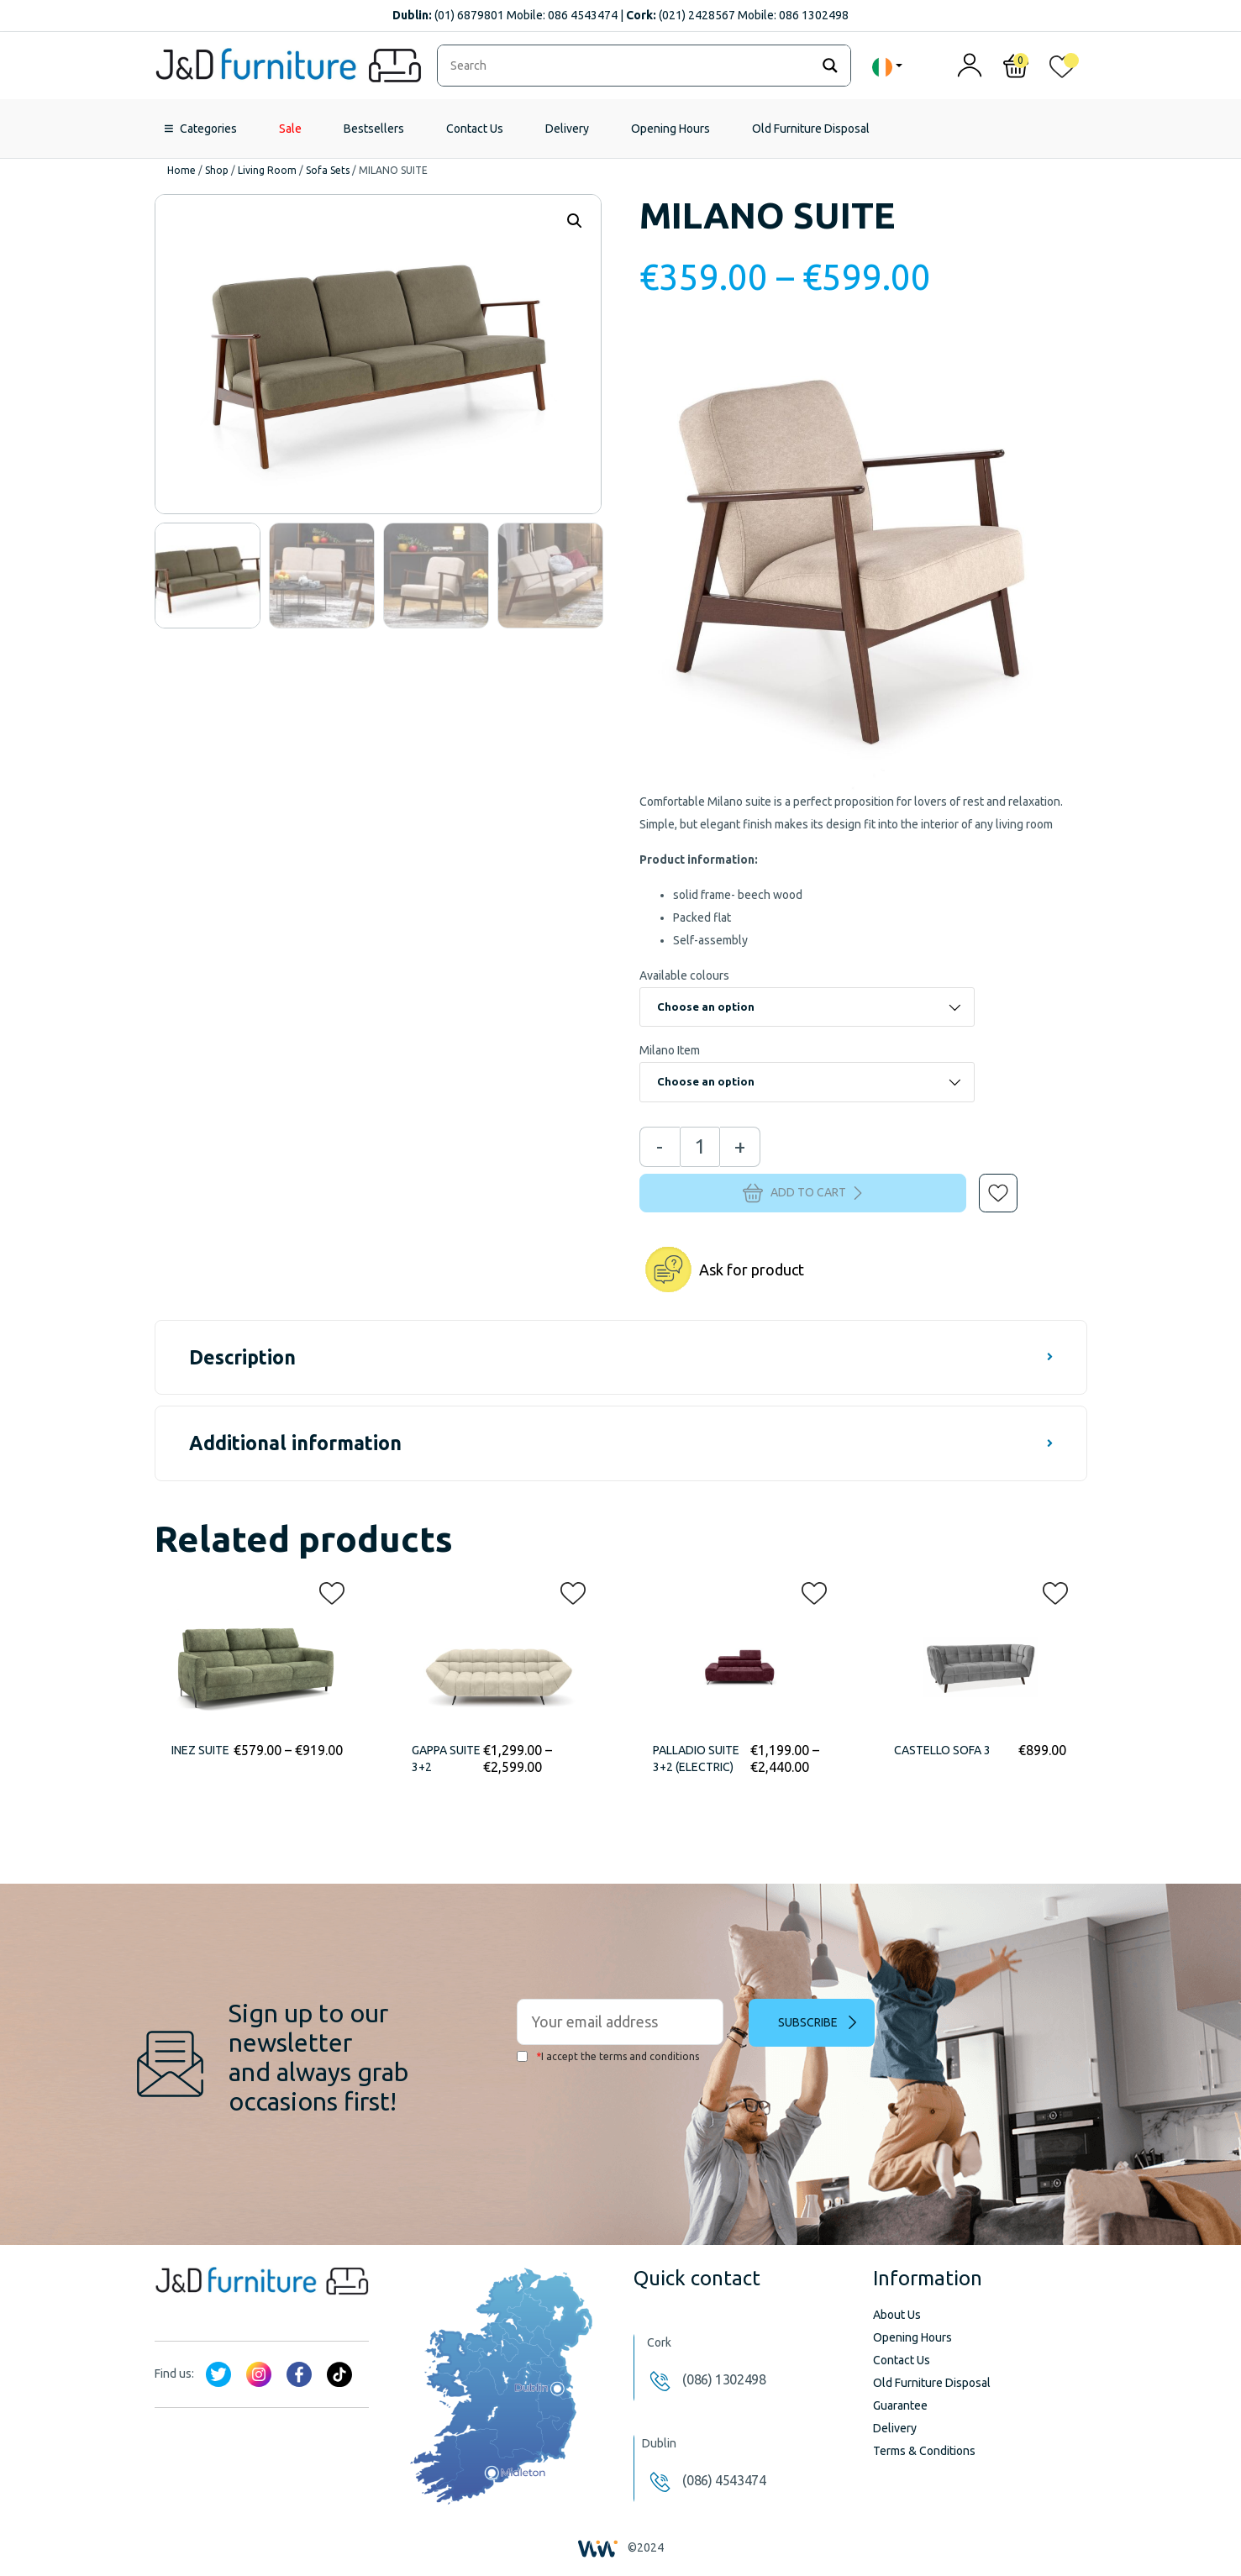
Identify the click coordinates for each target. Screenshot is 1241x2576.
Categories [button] (208, 128)
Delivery (567, 128)
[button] (986, 1181)
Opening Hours (670, 128)
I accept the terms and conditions (608, 2056)
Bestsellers (374, 128)
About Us (897, 2314)
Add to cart (802, 1193)
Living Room (267, 170)
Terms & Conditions (924, 2451)
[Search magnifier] (830, 65)
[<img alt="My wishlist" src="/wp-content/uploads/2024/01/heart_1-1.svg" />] (1062, 70)
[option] (207, 576)
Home (181, 170)
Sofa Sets (328, 170)
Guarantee (900, 2405)
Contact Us (474, 128)
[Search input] (628, 65)
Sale (290, 128)
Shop (217, 170)
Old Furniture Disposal (811, 128)
